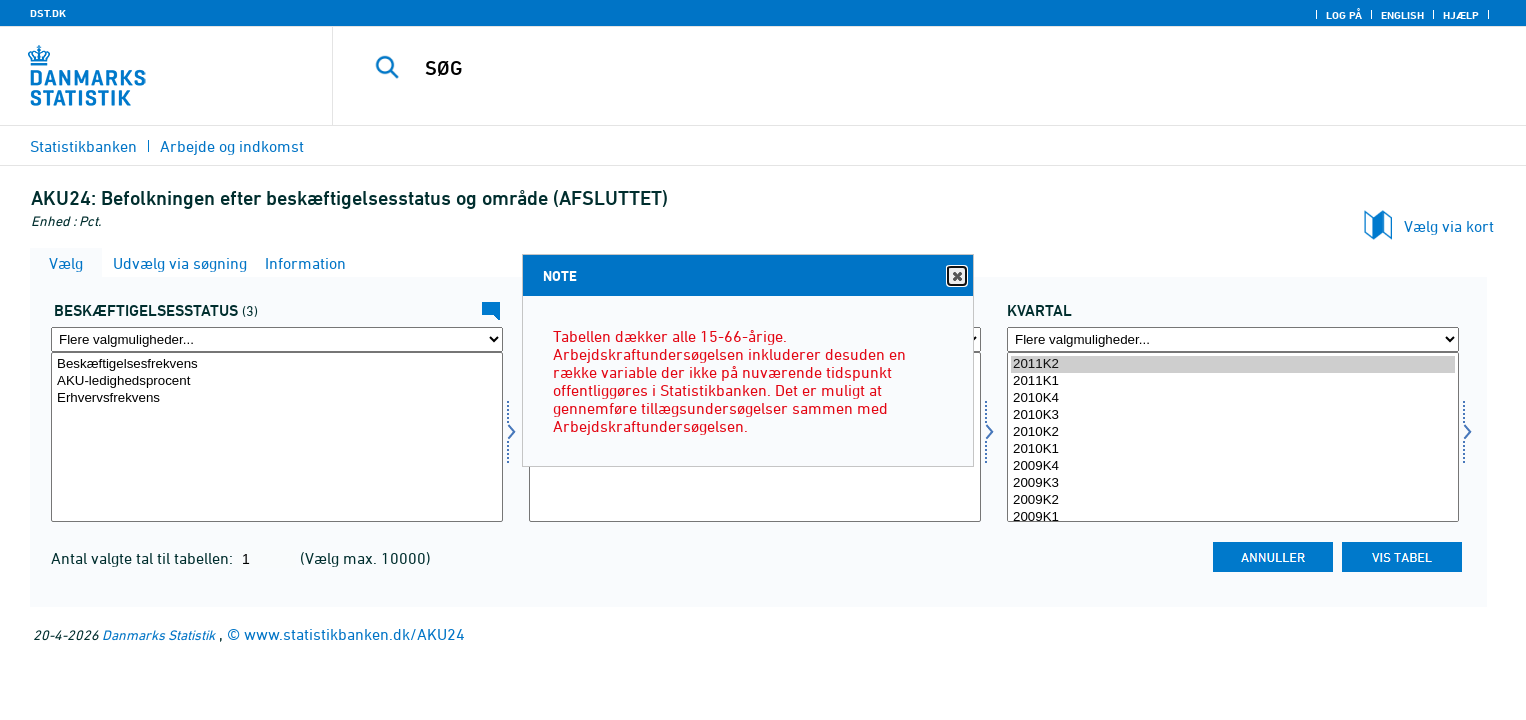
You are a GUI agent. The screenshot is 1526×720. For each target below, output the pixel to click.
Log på (1344, 15)
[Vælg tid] (1233, 437)
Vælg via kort (1449, 226)
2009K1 (1233, 517)
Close (956, 276)
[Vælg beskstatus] (277, 437)
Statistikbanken (83, 146)
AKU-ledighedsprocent (277, 381)
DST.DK (48, 13)
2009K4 (1233, 466)
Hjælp (1461, 15)
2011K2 (1233, 364)
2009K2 (1233, 500)
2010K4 (1233, 398)
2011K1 (1233, 381)
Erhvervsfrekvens (277, 398)
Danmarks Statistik (158, 634)
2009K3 (1233, 483)
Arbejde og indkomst (232, 146)
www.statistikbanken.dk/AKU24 (354, 634)
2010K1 (1233, 449)
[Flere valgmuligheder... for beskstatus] (277, 339)
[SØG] (888, 68)
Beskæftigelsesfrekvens (277, 364)
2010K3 (1233, 415)
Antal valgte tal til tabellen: (144, 558)
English (1402, 15)
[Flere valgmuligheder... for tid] (1233, 339)
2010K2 (1233, 432)
